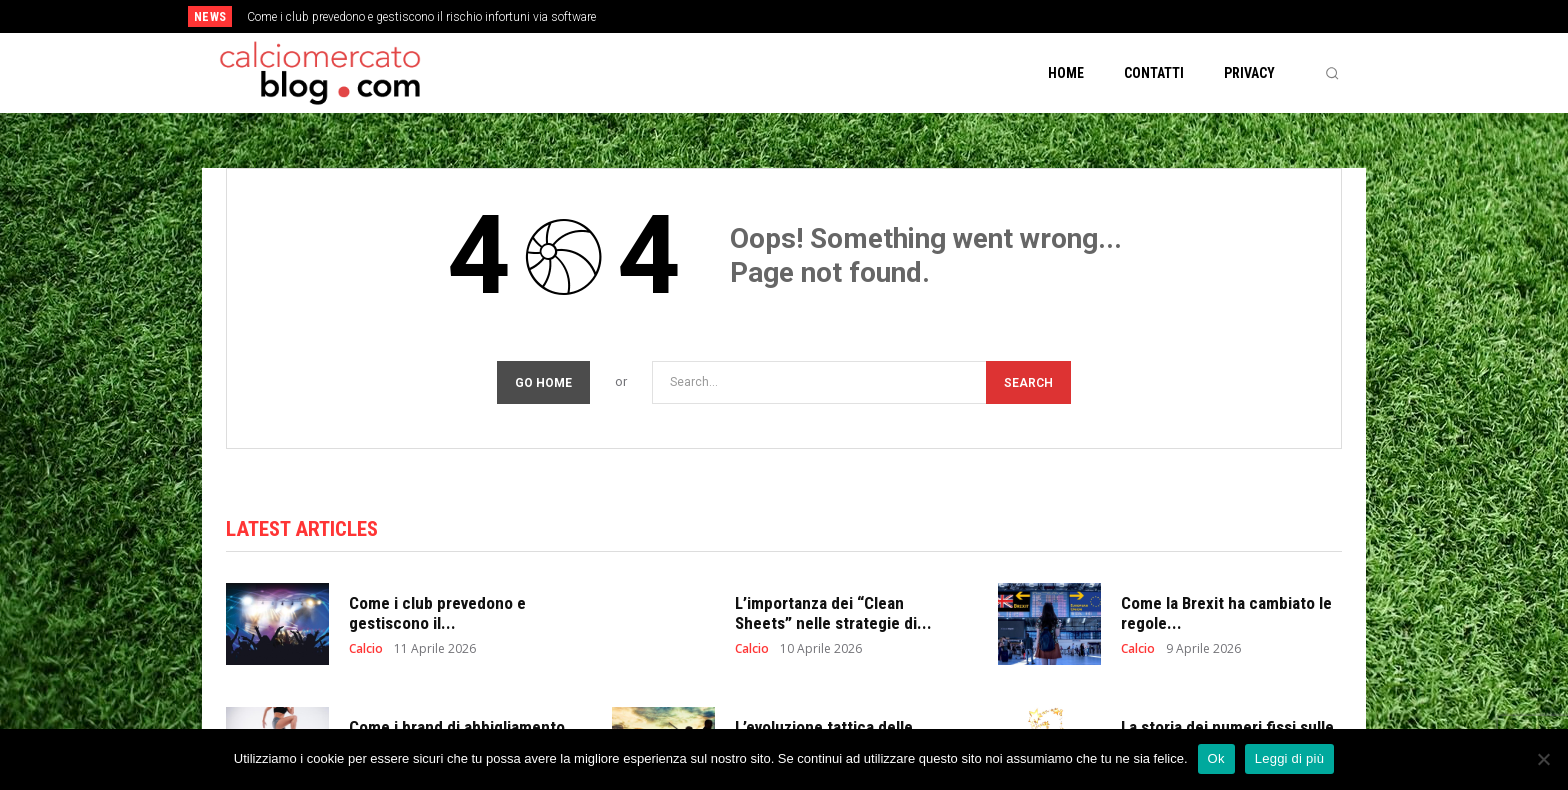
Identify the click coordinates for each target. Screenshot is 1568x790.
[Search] (1028, 382)
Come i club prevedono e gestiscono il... (437, 613)
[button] (1332, 73)
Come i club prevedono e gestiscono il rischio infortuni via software (421, 17)
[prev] (818, 16)
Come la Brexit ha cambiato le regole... (1226, 613)
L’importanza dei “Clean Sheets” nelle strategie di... (833, 613)
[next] (850, 16)
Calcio (366, 649)
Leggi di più (1290, 758)
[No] (1543, 759)
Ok (1216, 758)
